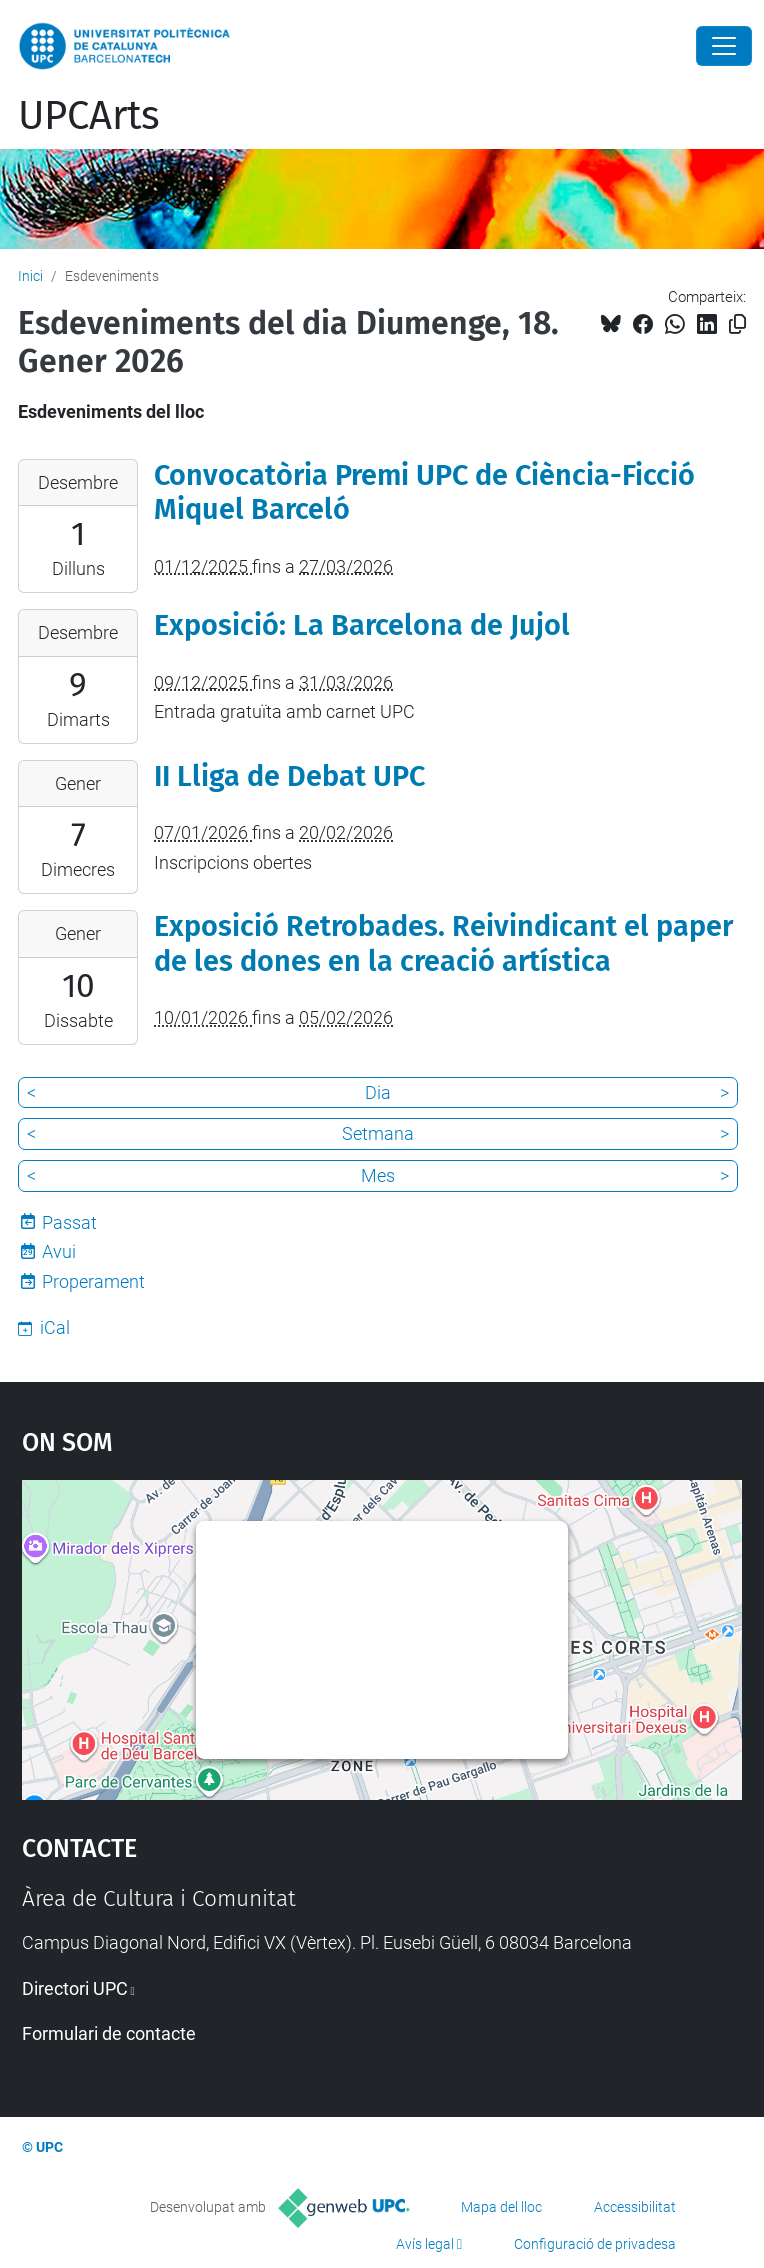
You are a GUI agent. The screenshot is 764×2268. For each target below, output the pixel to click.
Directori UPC (75, 1988)
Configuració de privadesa (595, 2244)
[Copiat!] (737, 324)
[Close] (724, 46)
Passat (69, 1222)
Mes (378, 1175)
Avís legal (425, 2244)
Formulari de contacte (109, 2033)
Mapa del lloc (501, 2207)
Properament (93, 1281)
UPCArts (89, 116)
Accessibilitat (635, 2207)
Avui (59, 1251)
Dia (378, 1092)
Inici (30, 276)
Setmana (378, 1133)
